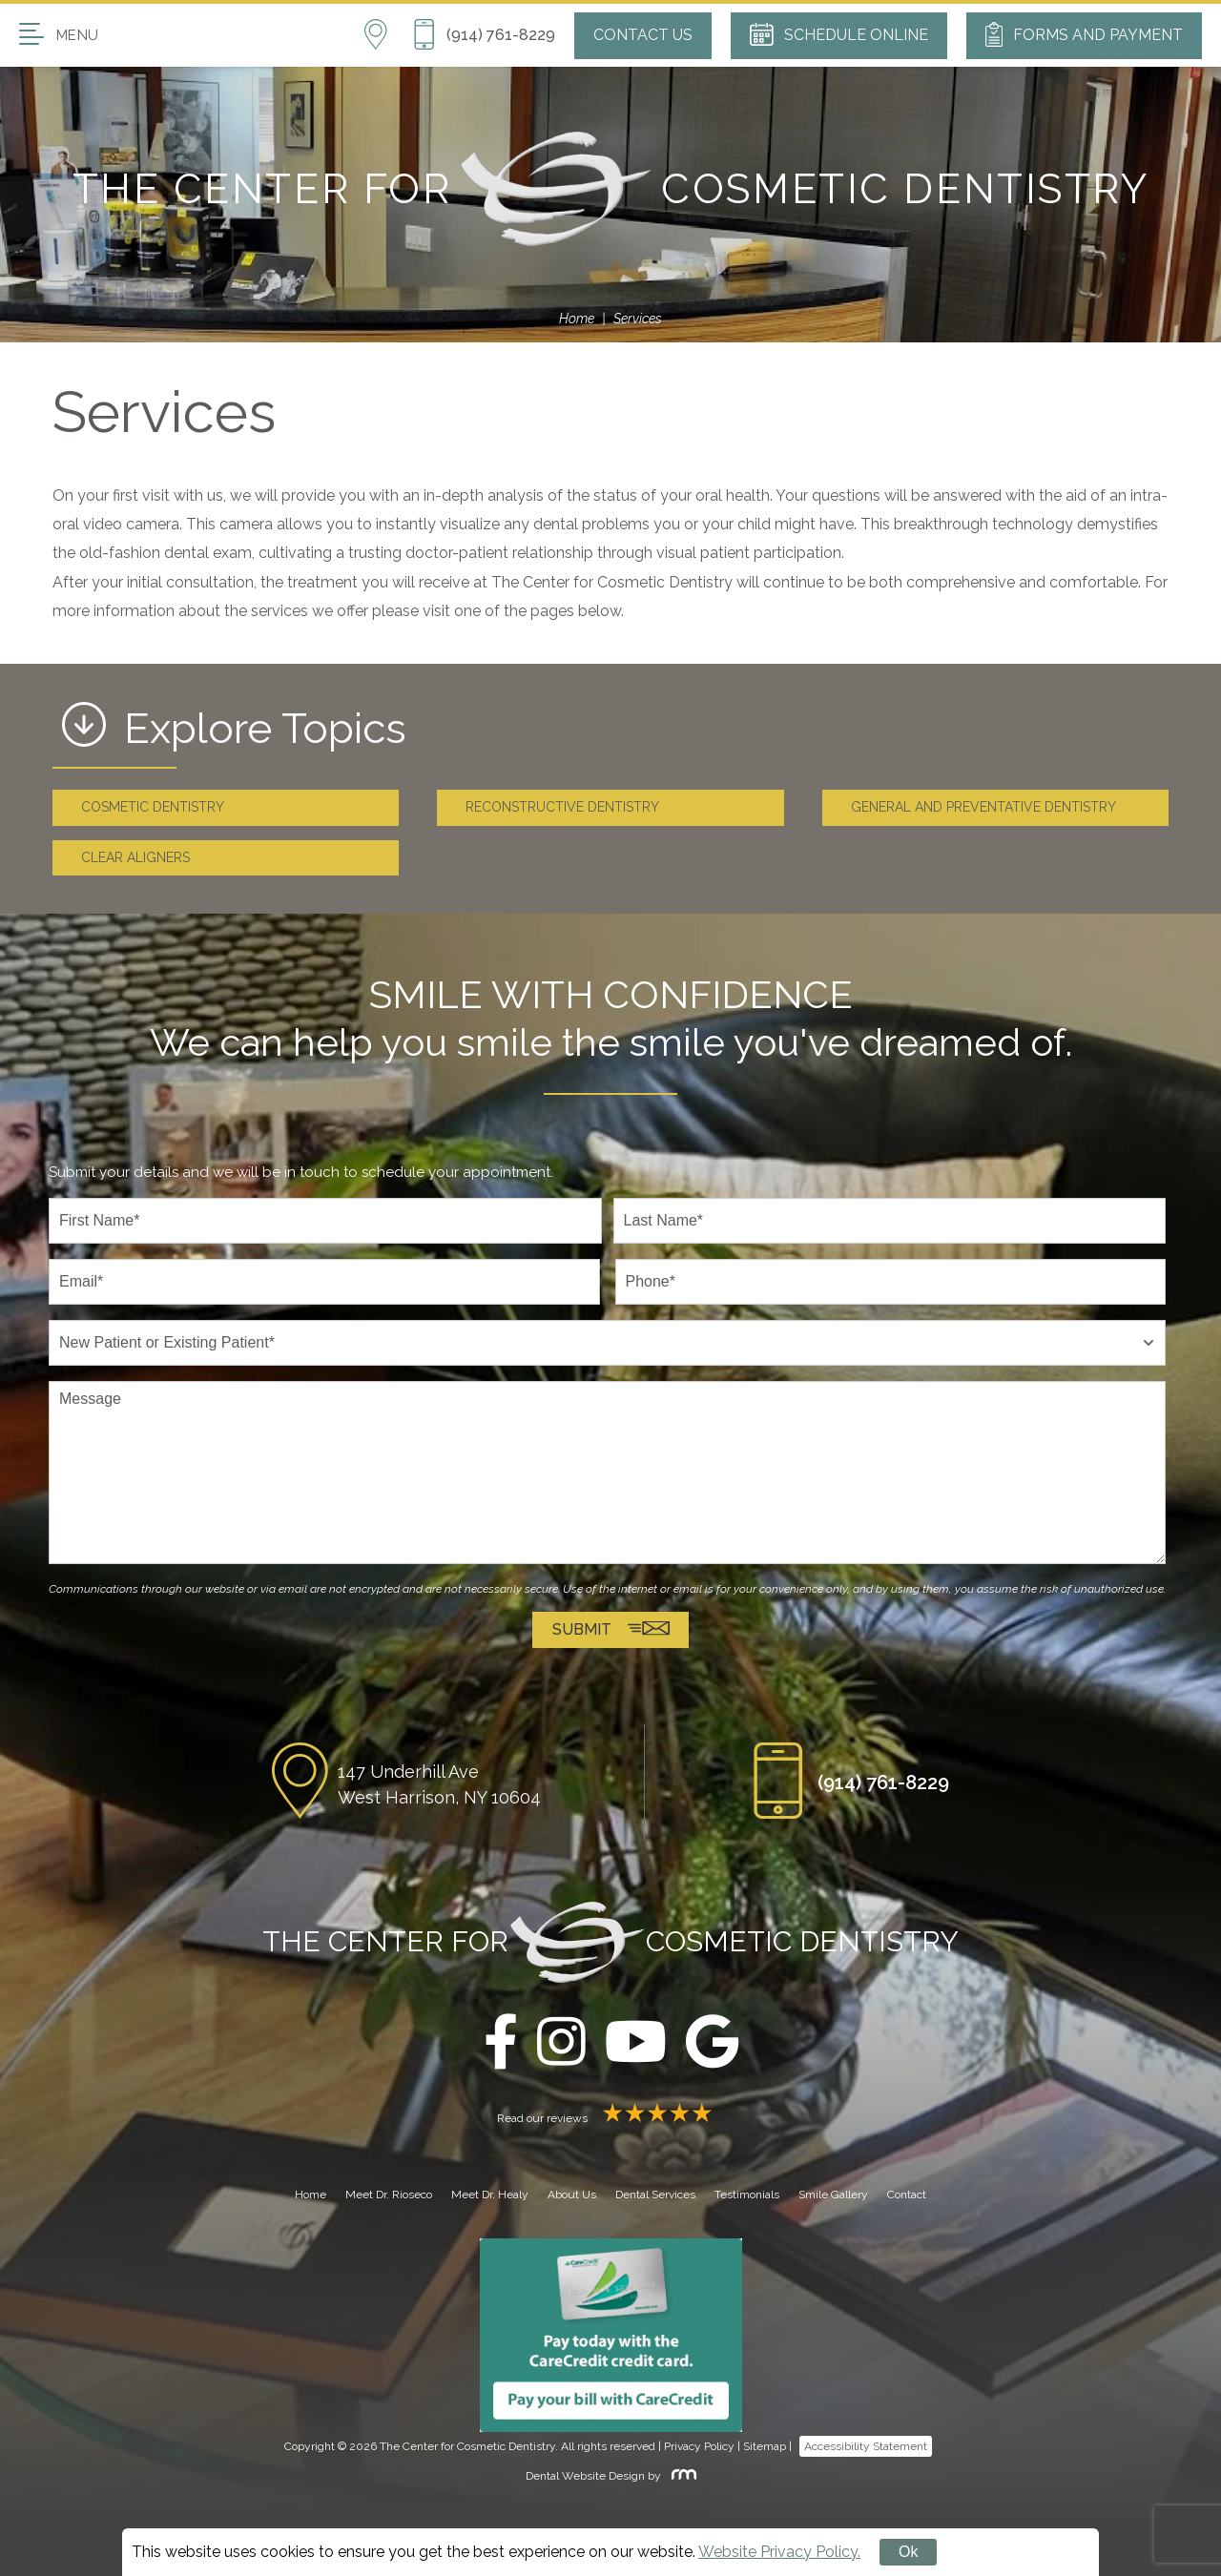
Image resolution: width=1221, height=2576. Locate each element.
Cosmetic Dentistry (152, 806)
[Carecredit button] (611, 2334)
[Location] (387, 35)
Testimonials (746, 2195)
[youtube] (635, 2042)
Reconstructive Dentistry (562, 806)
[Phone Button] (483, 35)
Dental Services (655, 2195)
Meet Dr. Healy (489, 2195)
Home (576, 318)
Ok (908, 2552)
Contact (906, 2195)
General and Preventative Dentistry (983, 806)
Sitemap (764, 2447)
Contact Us (643, 35)
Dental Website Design (585, 2476)
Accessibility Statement (865, 2447)
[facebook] (501, 2042)
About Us (572, 2195)
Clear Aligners (135, 857)
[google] (712, 2042)
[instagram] (561, 2042)
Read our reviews (610, 2118)
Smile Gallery (833, 2195)
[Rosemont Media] (680, 2476)
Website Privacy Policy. (779, 2552)
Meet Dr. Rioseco (388, 2195)
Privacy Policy (699, 2447)
